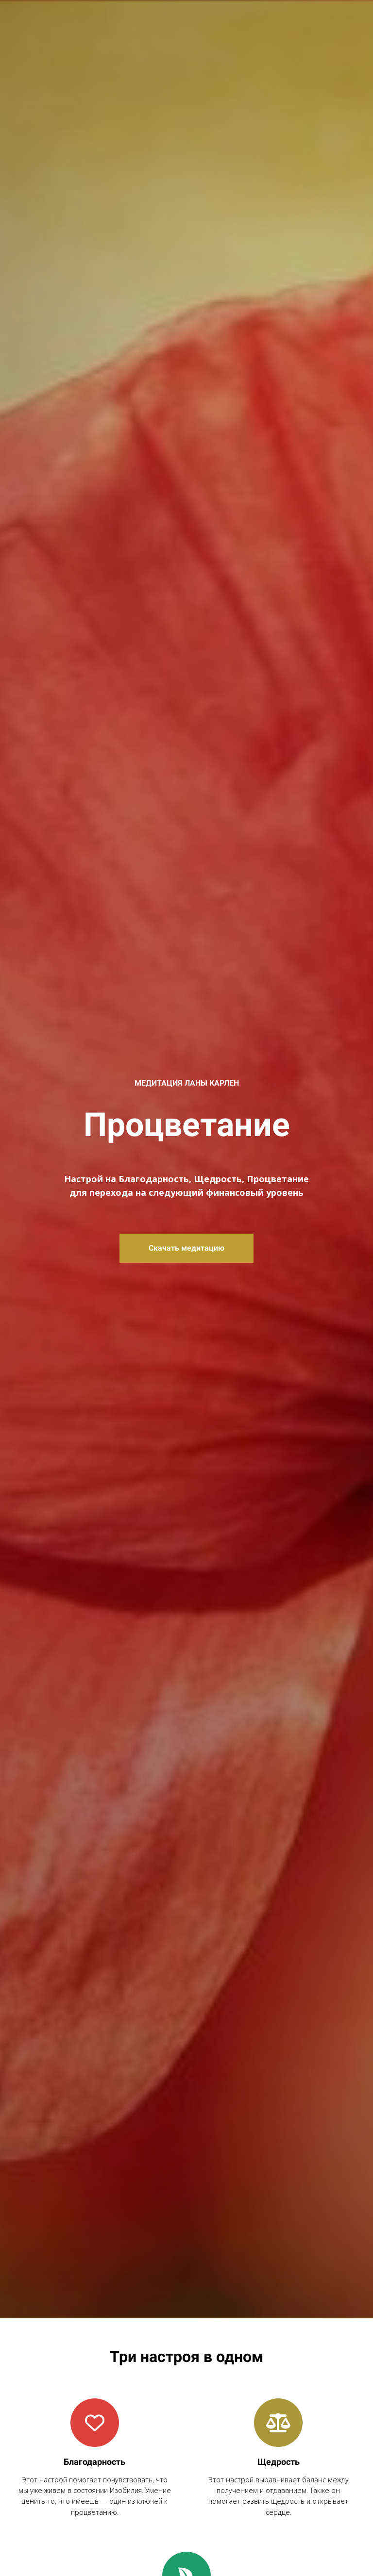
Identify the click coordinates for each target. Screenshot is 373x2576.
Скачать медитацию (186, 1248)
